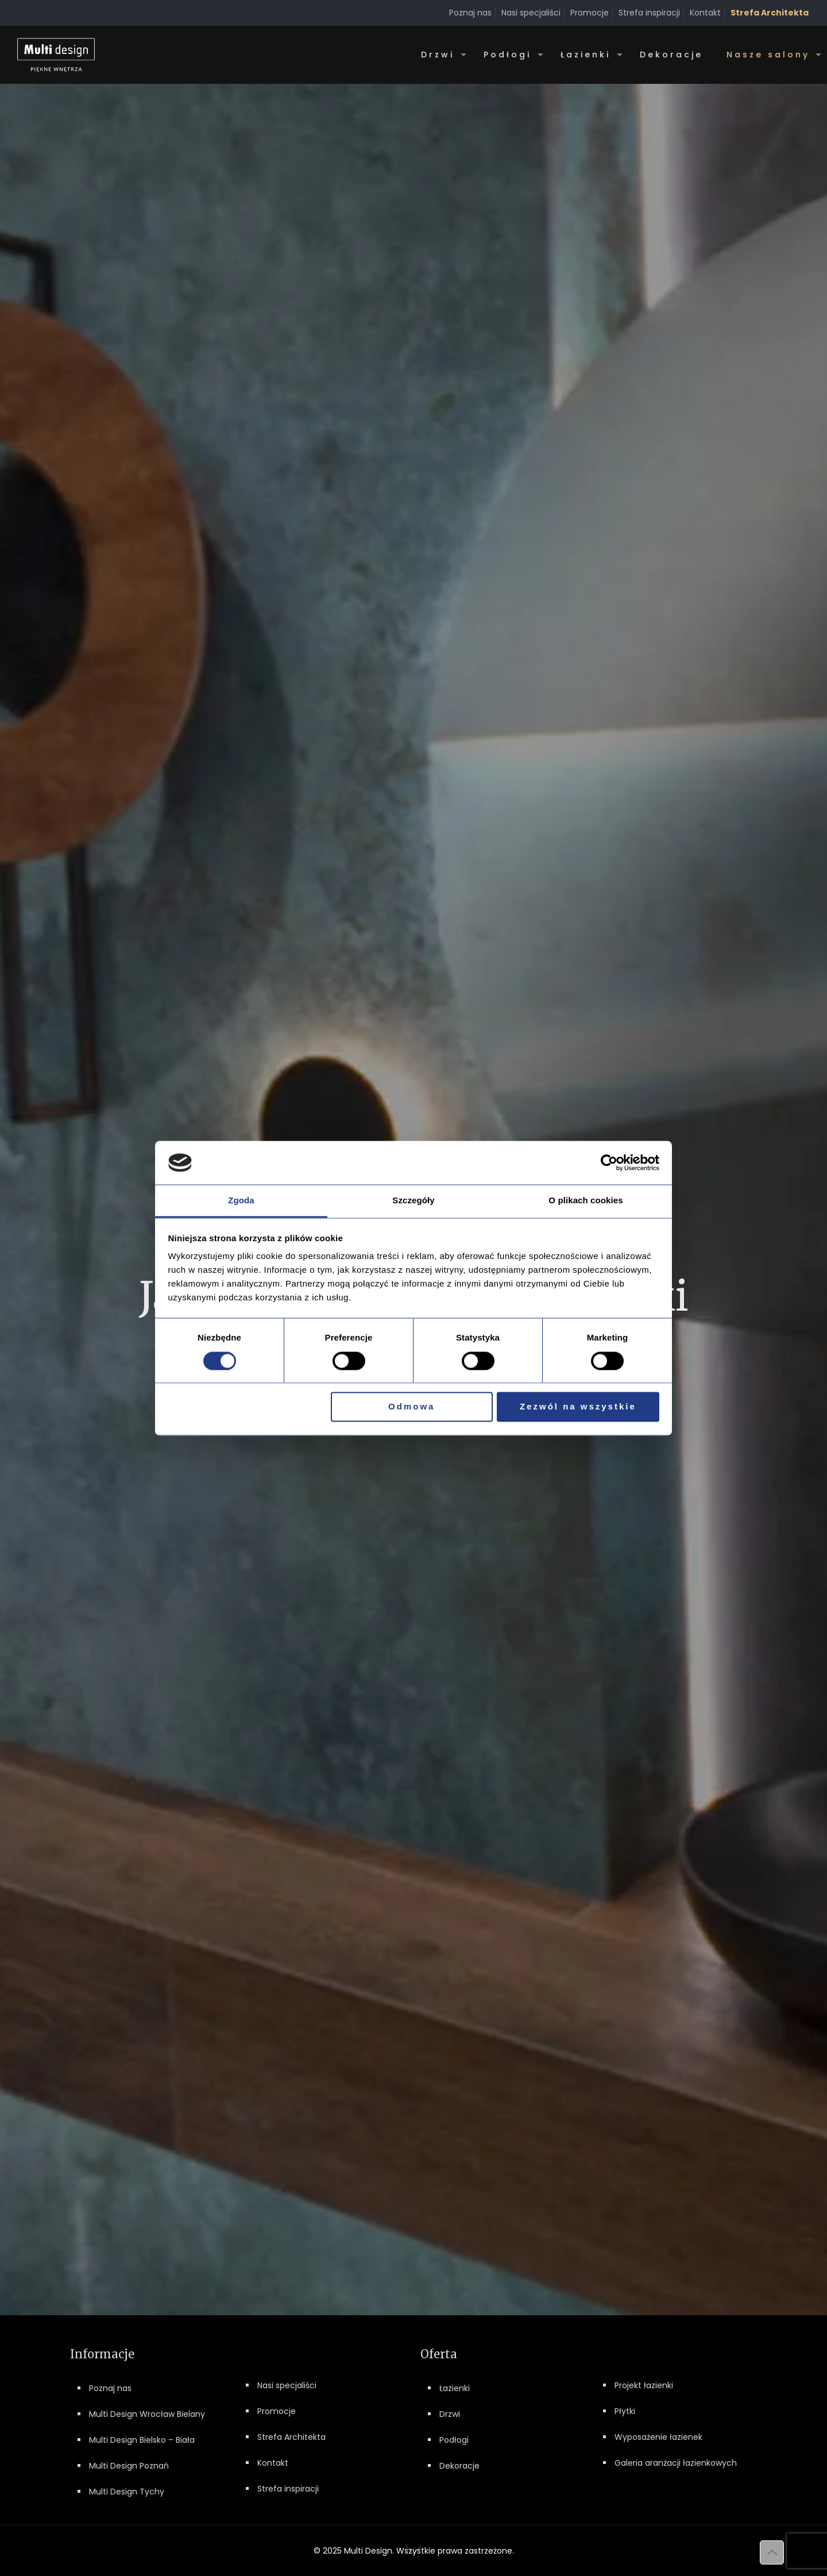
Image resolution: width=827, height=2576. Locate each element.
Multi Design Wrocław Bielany (147, 2414)
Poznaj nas (470, 12)
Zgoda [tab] (241, 1201)
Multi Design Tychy (126, 2491)
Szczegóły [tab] (413, 1201)
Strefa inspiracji (649, 12)
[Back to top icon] (772, 2552)
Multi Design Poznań (129, 2465)
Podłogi (454, 2440)
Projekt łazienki (644, 2385)
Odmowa (411, 1407)
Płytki (625, 2411)
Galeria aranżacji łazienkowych (676, 2463)
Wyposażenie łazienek (658, 2437)
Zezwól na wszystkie (578, 1407)
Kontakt (705, 12)
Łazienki (454, 2388)
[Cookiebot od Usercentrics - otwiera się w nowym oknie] (609, 1162)
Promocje (589, 12)
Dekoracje (459, 2465)
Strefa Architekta (291, 2437)
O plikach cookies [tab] (585, 1201)
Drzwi (449, 2414)
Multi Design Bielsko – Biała (142, 2440)
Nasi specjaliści (531, 12)
